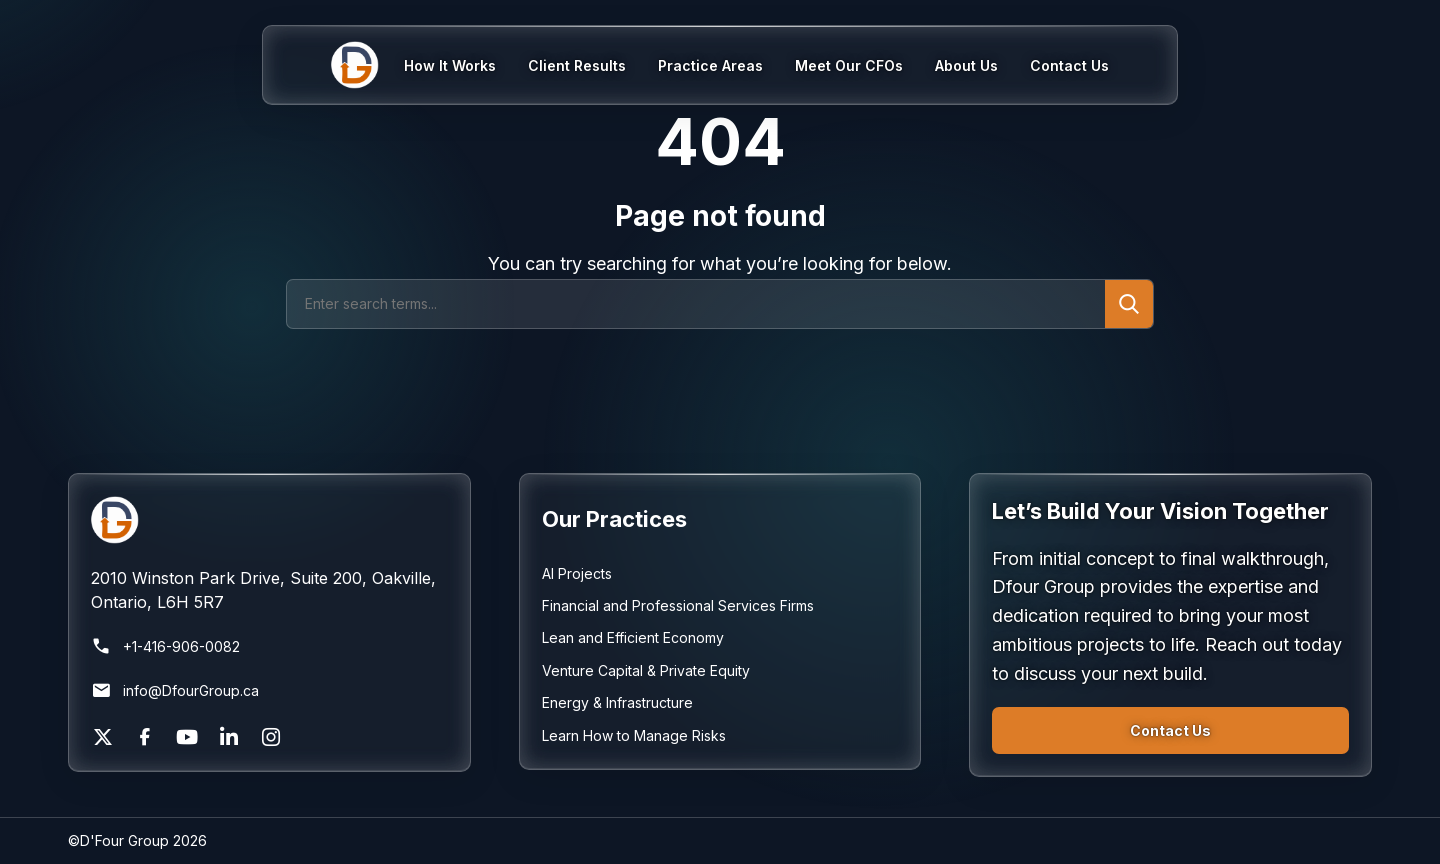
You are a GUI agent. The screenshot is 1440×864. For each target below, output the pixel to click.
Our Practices (614, 519)
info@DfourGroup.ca (175, 691)
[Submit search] (1129, 304)
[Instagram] (271, 737)
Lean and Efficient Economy (633, 637)
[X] (103, 737)
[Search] (696, 304)
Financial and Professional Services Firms (678, 605)
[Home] (367, 65)
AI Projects (577, 573)
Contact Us (1170, 730)
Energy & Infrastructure (617, 702)
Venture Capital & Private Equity (646, 670)
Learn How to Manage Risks (634, 735)
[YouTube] (187, 737)
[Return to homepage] (269, 520)
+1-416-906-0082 (165, 647)
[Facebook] (145, 737)
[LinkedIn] (229, 737)
